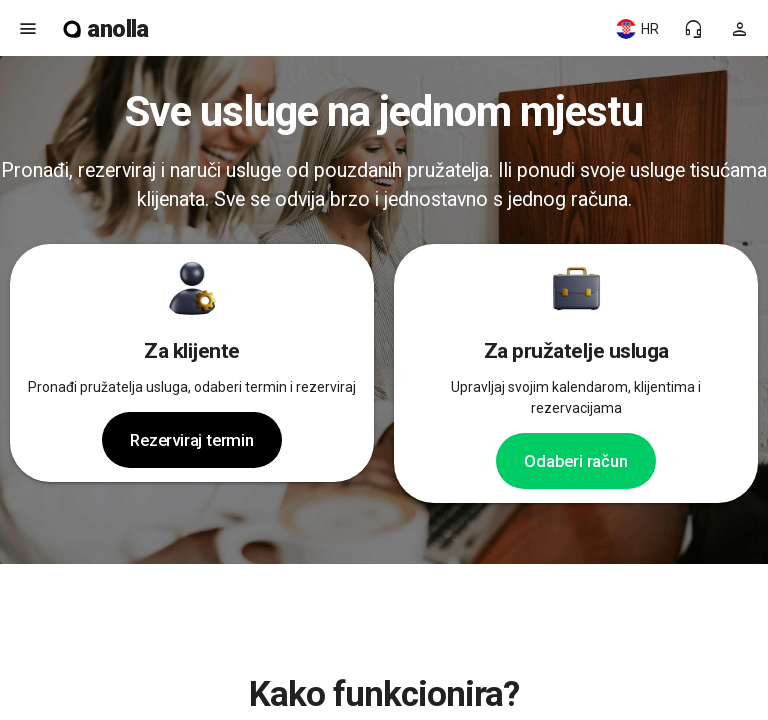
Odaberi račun (575, 461)
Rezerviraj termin (192, 440)
